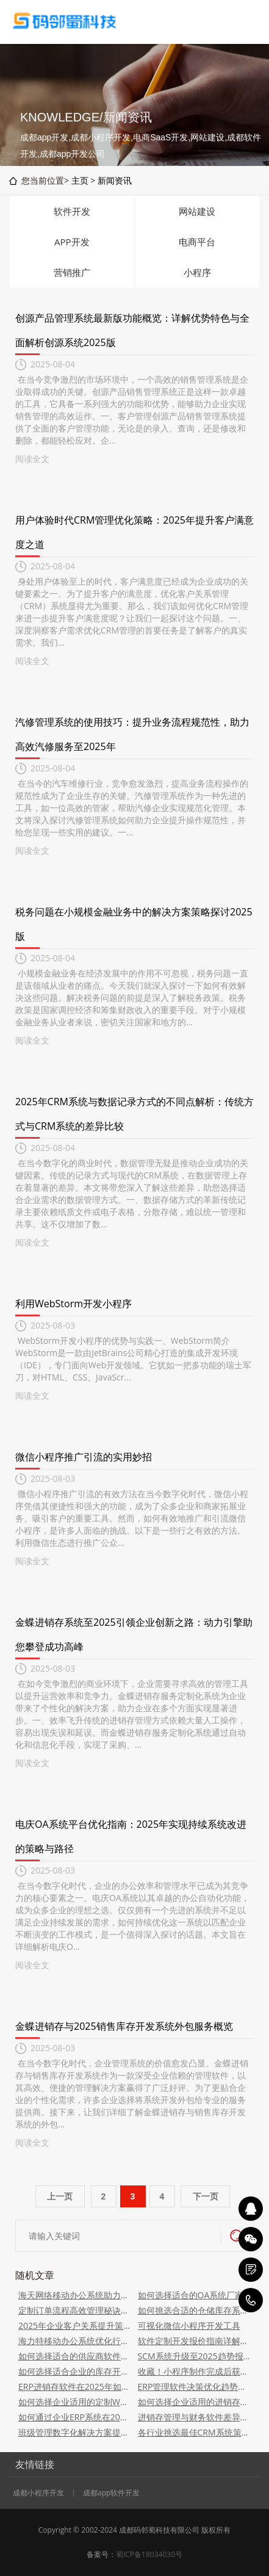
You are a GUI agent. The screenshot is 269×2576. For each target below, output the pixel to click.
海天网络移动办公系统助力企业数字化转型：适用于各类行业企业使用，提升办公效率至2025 (75, 2295)
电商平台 (197, 242)
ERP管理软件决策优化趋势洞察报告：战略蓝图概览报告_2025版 (194, 2386)
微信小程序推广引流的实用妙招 (83, 1456)
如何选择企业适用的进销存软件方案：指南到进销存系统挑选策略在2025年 (194, 2401)
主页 (79, 180)
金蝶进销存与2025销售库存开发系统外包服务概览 (124, 2026)
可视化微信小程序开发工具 (189, 2325)
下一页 (205, 2196)
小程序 (197, 272)
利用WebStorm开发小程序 (73, 1303)
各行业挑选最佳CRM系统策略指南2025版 (194, 2432)
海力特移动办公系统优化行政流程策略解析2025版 (75, 2340)
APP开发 (72, 242)
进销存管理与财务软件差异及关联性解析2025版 (194, 2417)
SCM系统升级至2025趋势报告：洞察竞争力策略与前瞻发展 (194, 2356)
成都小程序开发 (38, 2493)
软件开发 (72, 211)
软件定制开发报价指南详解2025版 (194, 2340)
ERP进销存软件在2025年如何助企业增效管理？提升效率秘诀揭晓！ (75, 2386)
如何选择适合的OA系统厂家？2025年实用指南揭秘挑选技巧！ (194, 2295)
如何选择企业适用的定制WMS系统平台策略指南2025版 (75, 2401)
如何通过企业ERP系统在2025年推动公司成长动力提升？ (75, 2417)
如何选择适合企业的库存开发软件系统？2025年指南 (75, 2371)
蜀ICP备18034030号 (149, 2554)
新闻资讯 (115, 180)
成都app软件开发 (111, 2493)
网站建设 (197, 211)
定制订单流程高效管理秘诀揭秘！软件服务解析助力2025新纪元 (75, 2310)
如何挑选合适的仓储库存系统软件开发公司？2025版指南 (194, 2310)
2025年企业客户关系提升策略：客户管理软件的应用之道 (75, 2325)
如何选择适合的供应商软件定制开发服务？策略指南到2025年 (75, 2356)
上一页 (60, 2196)
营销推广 (72, 272)
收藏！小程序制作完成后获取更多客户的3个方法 (194, 2371)
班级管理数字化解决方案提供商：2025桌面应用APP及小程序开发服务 (75, 2432)
